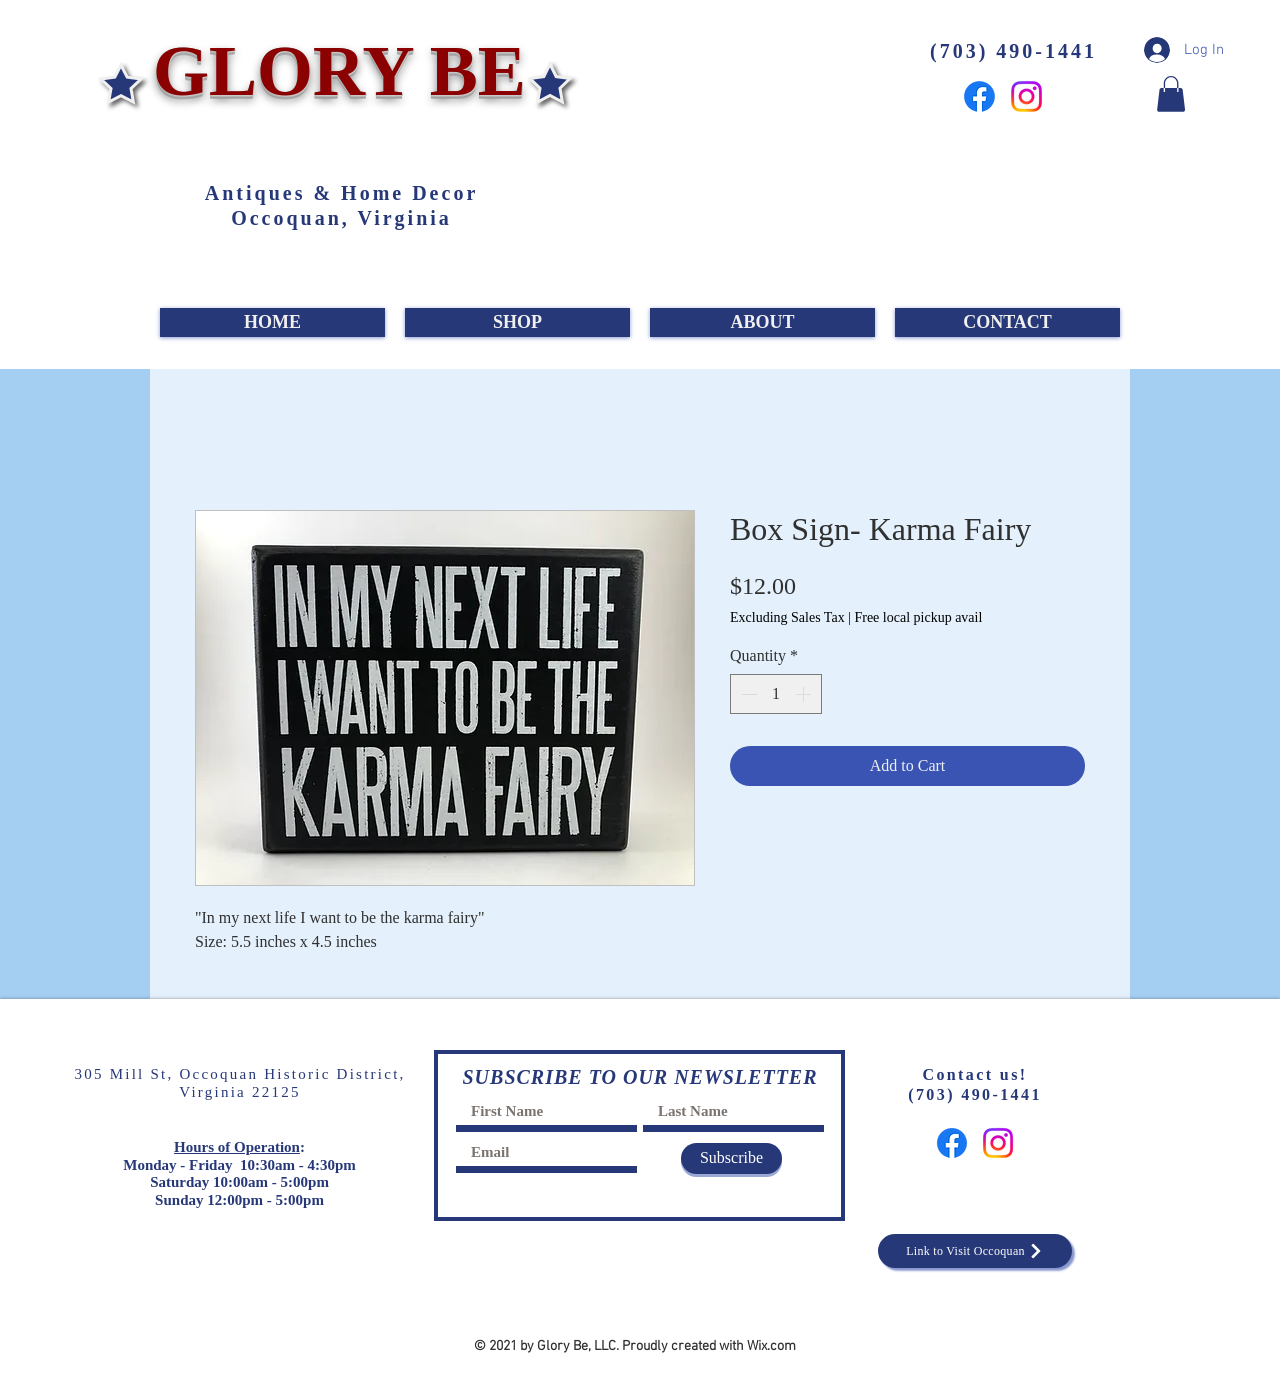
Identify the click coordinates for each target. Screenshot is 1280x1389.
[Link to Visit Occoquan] (975, 1251)
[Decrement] (747, 694)
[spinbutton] (776, 694)
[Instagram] (1026, 96)
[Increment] (805, 694)
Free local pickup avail (918, 617)
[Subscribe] (731, 1158)
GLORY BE (330, 71)
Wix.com (771, 1346)
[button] (1171, 94)
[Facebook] (979, 96)
